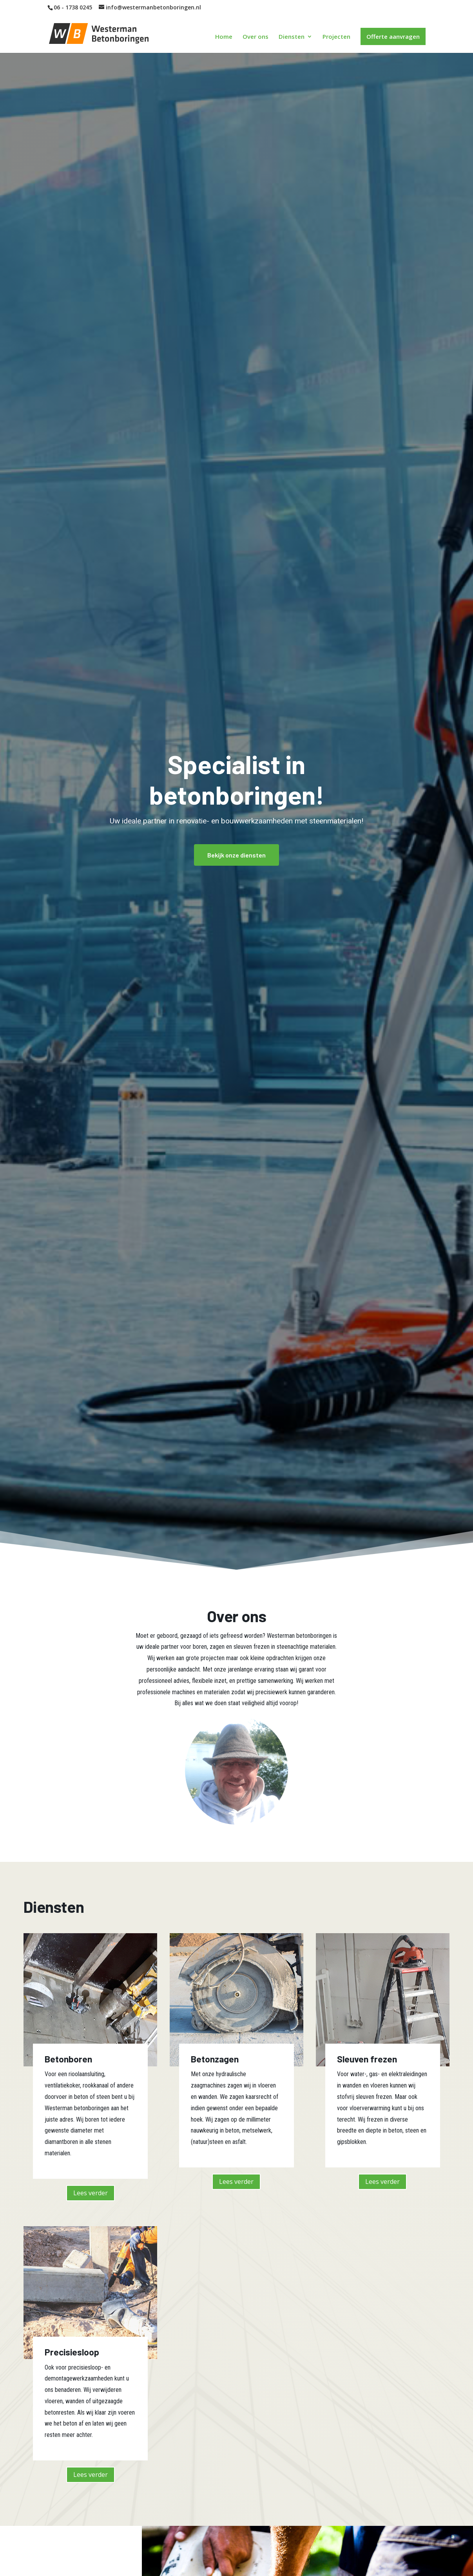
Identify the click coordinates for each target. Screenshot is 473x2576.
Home (223, 37)
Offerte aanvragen (393, 36)
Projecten (336, 37)
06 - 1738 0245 (73, 7)
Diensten (291, 37)
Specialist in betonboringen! (236, 779)
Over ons (255, 37)
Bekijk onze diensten (236, 855)
